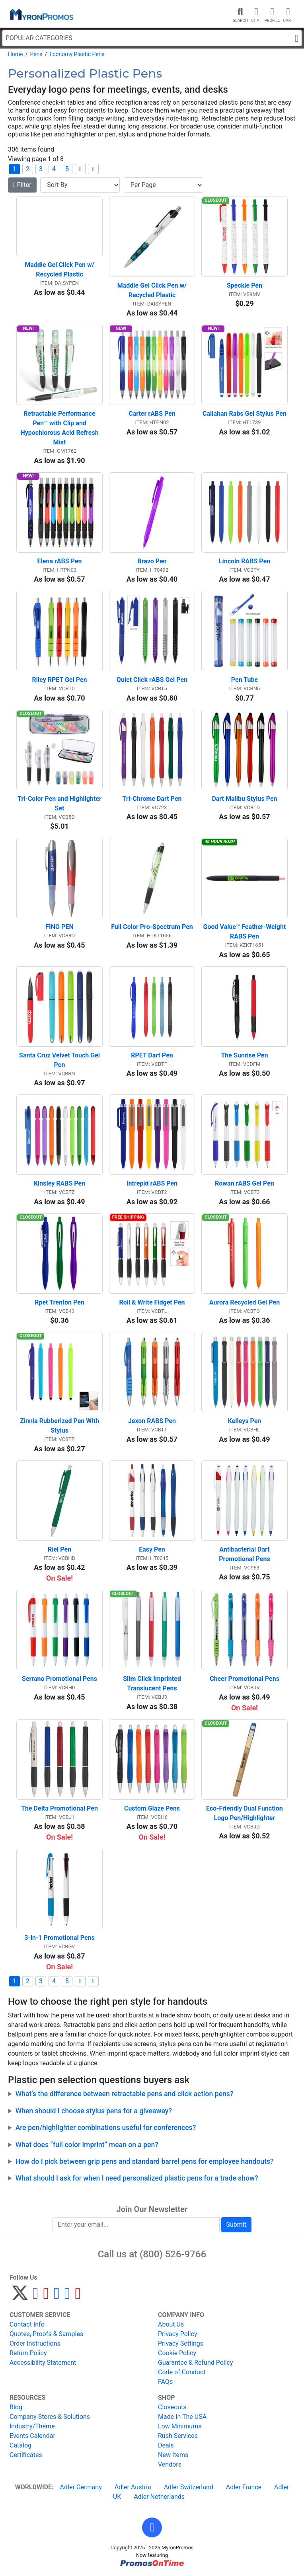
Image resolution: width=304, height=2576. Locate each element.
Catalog (20, 2445)
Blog (16, 2407)
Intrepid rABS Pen (152, 1183)
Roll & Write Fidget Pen (152, 1302)
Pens (36, 54)
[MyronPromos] (41, 14)
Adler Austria (133, 2487)
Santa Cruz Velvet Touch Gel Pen (60, 1060)
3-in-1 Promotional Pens (59, 1937)
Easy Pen (152, 1549)
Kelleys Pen (244, 1421)
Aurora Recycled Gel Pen (244, 1302)
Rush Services (178, 2436)
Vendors (169, 2464)
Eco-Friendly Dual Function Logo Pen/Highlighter (245, 1813)
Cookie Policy (177, 2353)
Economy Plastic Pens (76, 54)
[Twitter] (20, 2296)
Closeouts (172, 2407)
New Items (173, 2455)
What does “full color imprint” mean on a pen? (87, 2145)
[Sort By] (80, 185)
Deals (166, 2445)
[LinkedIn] (67, 2296)
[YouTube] (77, 2296)
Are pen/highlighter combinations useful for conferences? (106, 2128)
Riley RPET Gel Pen (59, 679)
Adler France (243, 2487)
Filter (22, 185)
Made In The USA (182, 2416)
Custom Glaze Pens (152, 1808)
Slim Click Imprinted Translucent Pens (152, 1683)
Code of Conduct (182, 2372)
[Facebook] (35, 2296)
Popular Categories (152, 38)
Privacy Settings (180, 2343)
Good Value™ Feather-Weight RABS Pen (245, 931)
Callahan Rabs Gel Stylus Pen (244, 413)
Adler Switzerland (188, 2487)
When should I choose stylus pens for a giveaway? (94, 2111)
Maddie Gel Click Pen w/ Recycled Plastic (60, 269)
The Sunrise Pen (244, 1055)
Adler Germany (81, 2487)
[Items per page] (163, 185)
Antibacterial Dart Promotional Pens (245, 1554)
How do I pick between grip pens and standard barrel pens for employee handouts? (145, 2161)
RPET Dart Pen (152, 1055)
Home (15, 54)
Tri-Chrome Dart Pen (152, 798)
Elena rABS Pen (59, 561)
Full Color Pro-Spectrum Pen (152, 927)
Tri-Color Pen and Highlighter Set (60, 803)
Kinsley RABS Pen (59, 1183)
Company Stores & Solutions (50, 2416)
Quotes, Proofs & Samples (46, 2334)
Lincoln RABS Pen (244, 561)
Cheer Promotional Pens (244, 1678)
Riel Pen (59, 1549)
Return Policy (28, 2353)
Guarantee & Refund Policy (195, 2362)
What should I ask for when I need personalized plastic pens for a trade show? (137, 2178)
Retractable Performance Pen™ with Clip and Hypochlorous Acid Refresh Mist (60, 428)
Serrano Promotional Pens (59, 1678)
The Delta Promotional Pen (59, 1808)
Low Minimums (179, 2426)
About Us (171, 2324)
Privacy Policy (177, 2334)
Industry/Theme (32, 2426)
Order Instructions (35, 2343)
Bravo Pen (151, 561)
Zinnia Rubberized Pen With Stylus (60, 1425)
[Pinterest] (46, 2296)
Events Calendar (32, 2436)
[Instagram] (56, 2296)
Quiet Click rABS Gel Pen (152, 679)
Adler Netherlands (159, 2496)
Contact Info (27, 2324)
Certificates (26, 2455)
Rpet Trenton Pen (59, 1302)
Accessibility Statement (43, 2362)
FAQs (165, 2381)
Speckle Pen (244, 285)
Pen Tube (244, 679)
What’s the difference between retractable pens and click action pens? (125, 2094)
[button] (152, 2527)
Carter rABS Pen (152, 413)
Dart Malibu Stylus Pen (244, 798)
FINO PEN (59, 927)
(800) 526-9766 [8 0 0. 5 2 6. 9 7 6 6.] (173, 2254)
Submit (236, 2224)
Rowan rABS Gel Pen (244, 1183)
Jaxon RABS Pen (152, 1421)
